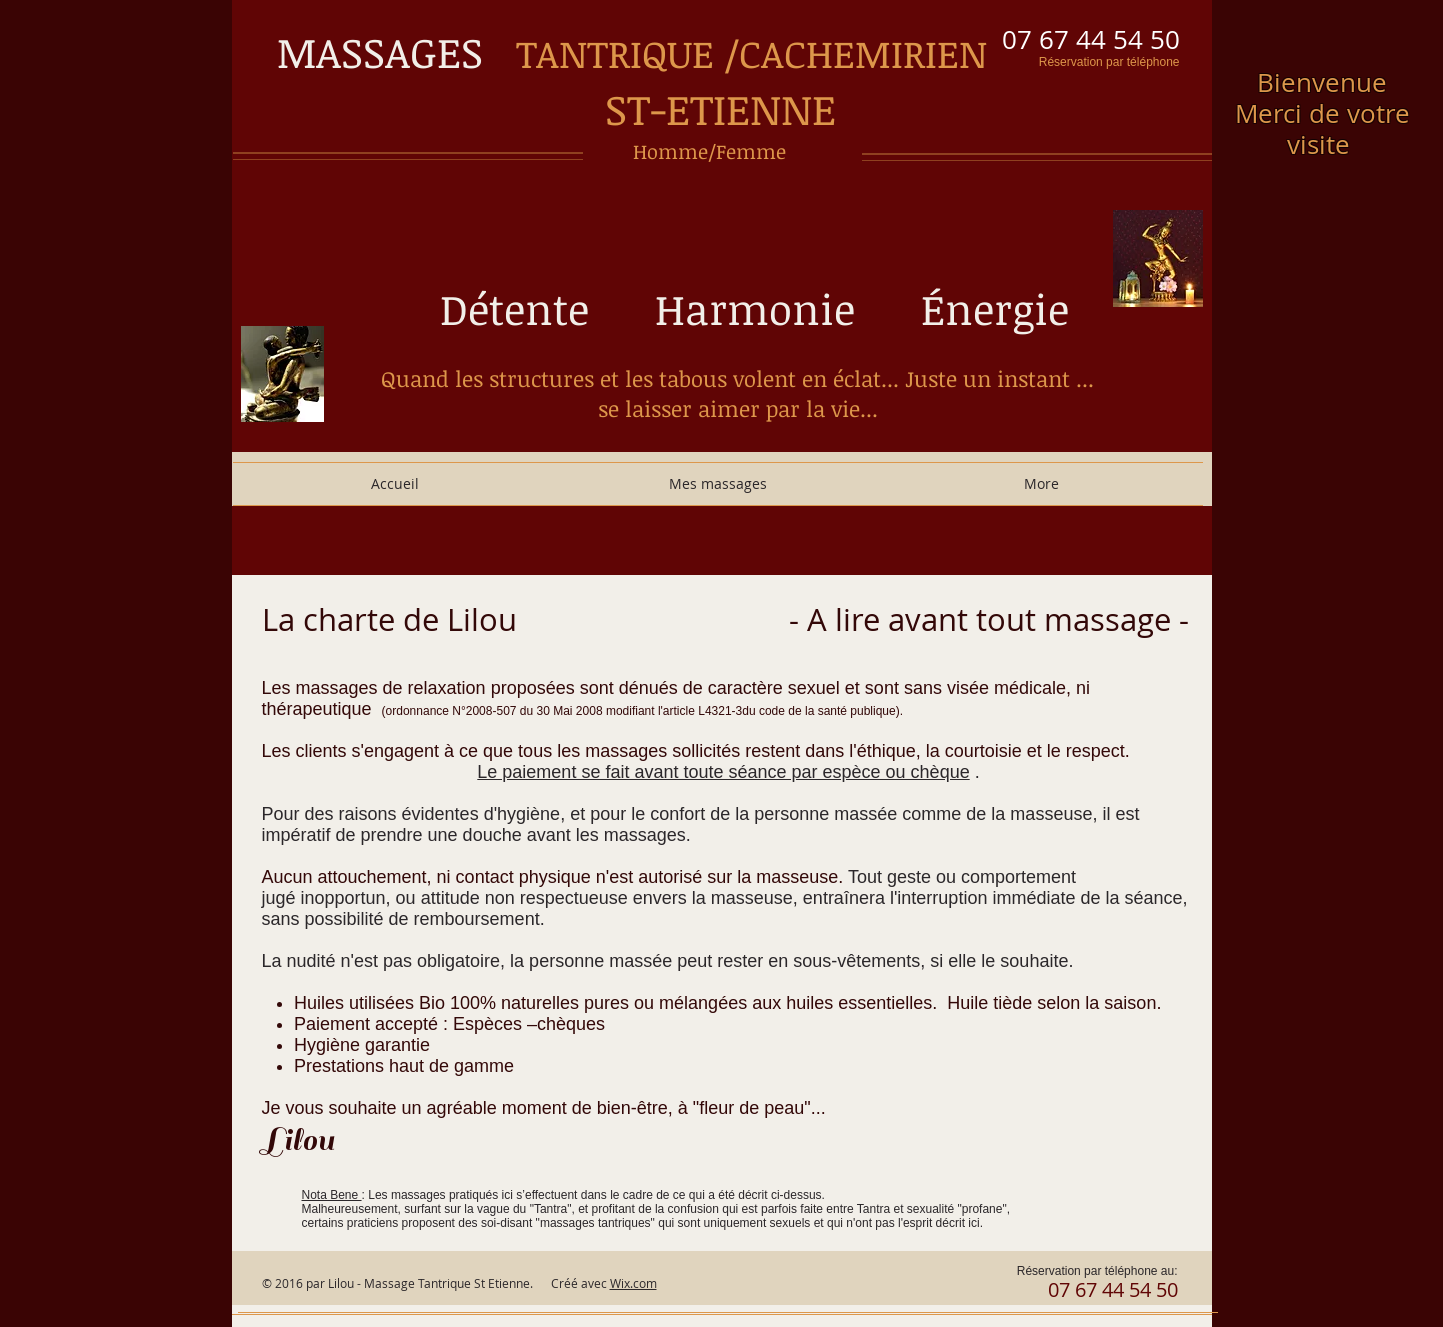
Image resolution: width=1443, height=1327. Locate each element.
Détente (531, 308)
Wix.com (633, 1283)
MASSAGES (396, 51)
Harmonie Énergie (862, 308)
